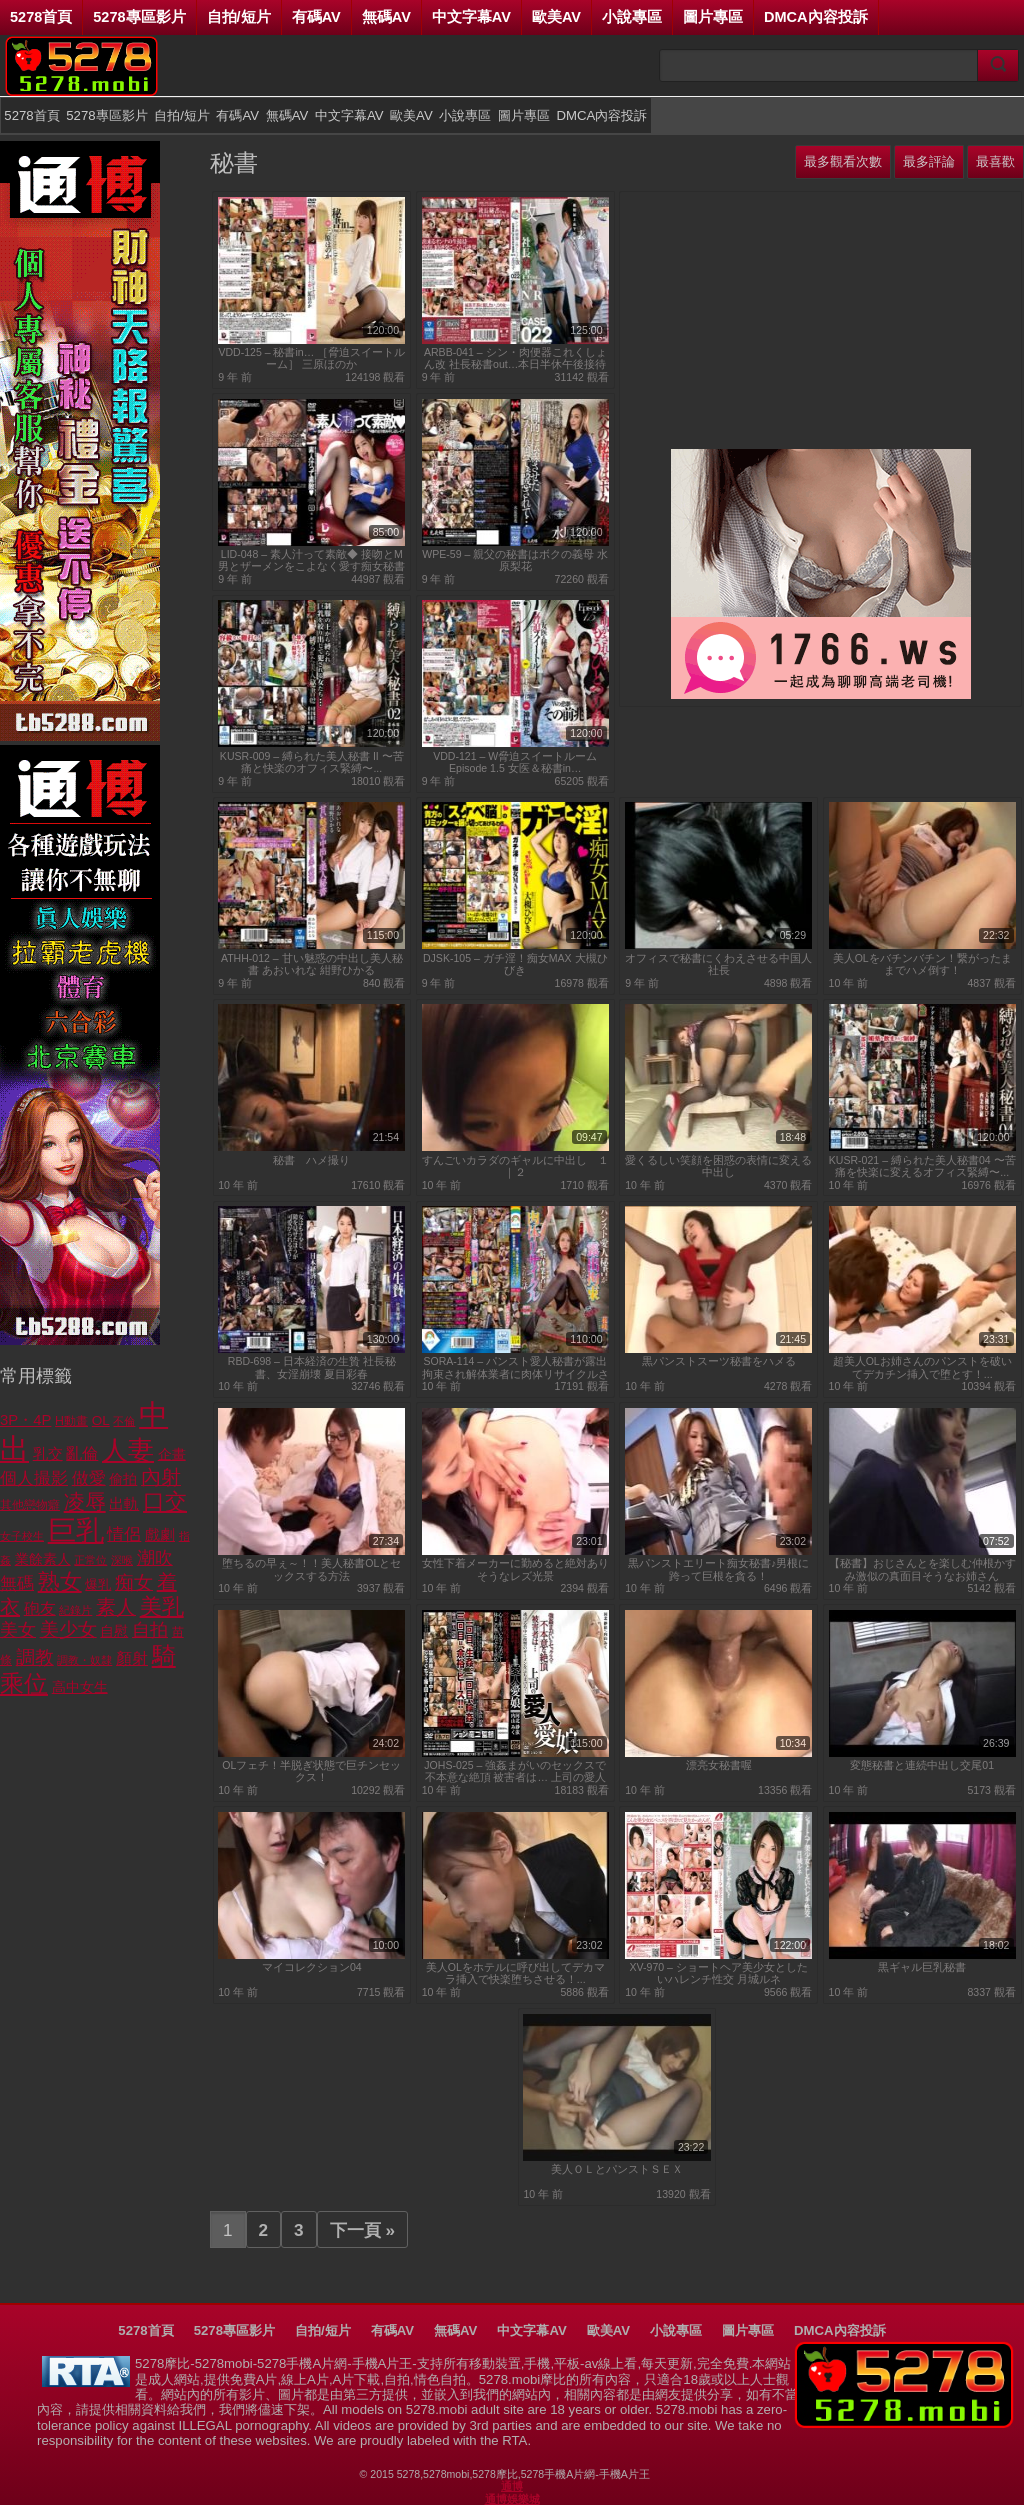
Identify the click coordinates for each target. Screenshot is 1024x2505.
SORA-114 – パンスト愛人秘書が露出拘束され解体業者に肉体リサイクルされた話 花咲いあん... (515, 1367)
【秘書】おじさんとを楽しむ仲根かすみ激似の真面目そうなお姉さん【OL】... (922, 1569)
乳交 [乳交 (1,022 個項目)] (48, 1454)
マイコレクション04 (312, 1967)
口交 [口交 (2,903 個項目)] (165, 1501)
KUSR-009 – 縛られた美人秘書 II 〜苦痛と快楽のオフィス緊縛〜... (312, 762)
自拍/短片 (239, 17)
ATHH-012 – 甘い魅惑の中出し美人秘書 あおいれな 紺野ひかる (312, 964)
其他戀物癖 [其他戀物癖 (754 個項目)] (30, 1505)
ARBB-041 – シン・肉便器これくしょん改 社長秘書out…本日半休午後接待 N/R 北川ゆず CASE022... (515, 358)
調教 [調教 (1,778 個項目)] (35, 1657)
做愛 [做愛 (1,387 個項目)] (89, 1478)
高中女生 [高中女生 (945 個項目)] (80, 1687)
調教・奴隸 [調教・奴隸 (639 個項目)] (84, 1660)
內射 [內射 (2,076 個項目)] (161, 1477)
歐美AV (556, 17)
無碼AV (386, 17)
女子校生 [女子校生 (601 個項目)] (22, 1536)
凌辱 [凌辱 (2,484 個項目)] (85, 1501)
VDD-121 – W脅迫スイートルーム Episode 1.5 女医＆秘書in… (515, 762)
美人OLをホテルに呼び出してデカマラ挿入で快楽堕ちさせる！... (515, 1973)
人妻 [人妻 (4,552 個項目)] (128, 1450)
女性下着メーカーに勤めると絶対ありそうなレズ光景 (515, 1569)
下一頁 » (362, 2230)
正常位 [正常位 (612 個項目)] (90, 1560)
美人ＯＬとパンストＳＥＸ (617, 2169)
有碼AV (316, 17)
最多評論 (929, 161)
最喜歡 (995, 161)
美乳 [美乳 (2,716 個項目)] (162, 1606)
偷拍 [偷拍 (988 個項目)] (123, 1479)
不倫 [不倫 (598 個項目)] (124, 1421)
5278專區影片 (139, 17)
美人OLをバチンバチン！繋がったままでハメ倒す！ (922, 964)
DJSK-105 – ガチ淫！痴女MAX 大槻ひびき (515, 964)
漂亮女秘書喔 (719, 1765)
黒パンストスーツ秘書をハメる (719, 1361)
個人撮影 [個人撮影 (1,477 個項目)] (34, 1478)
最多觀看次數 (843, 161)
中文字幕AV (471, 17)
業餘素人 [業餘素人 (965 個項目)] (43, 1559)
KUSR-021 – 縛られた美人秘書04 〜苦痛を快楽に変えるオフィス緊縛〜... (922, 1166)
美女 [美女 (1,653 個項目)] (18, 1630)
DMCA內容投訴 (816, 17)
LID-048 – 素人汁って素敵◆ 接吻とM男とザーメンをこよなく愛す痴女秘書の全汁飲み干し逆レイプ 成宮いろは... (311, 560)
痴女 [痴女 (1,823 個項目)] (134, 1582)
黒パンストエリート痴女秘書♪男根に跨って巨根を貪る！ (718, 1569)
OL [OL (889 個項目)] (101, 1420)
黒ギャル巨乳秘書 (922, 1967)
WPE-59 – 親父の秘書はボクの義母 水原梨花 (515, 560)
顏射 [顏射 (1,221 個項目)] (132, 1658)
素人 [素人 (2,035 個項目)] (116, 1607)
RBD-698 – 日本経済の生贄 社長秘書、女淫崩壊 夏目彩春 (312, 1367)
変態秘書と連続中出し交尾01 (922, 1765)
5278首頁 (41, 17)
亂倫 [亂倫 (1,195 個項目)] (82, 1453)
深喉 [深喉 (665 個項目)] (122, 1560)
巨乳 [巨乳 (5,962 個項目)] (76, 1530)
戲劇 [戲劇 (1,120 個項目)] (160, 1534)
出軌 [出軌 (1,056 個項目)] (124, 1504)
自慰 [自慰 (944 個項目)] (114, 1631)
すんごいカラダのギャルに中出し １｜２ (515, 1166)
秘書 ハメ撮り (311, 1160)
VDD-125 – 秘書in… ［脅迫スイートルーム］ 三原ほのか (311, 358)
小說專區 (632, 17)
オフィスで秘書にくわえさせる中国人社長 (718, 964)
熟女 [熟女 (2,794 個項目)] (60, 1581)
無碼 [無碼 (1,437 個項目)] (17, 1583)
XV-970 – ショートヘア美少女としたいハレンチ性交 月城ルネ (719, 1973)
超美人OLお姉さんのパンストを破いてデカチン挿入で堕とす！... (922, 1367)
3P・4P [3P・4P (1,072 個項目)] (25, 1420)
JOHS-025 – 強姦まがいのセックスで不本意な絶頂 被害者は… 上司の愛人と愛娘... (515, 1771)
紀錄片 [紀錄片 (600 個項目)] (75, 1610)
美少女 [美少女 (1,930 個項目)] (68, 1629)
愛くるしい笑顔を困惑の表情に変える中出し (718, 1166)
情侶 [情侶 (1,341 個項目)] (124, 1534)
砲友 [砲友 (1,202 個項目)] (40, 1608)
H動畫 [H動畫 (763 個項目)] (71, 1421)
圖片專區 (713, 17)
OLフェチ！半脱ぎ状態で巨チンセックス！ (311, 1771)
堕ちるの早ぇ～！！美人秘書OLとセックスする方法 (311, 1569)
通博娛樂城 (512, 2499)
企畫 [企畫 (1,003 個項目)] (172, 1454)
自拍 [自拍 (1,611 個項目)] (150, 1630)
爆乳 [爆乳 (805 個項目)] (98, 1584)
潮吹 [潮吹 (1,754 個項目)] (155, 1557)
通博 (512, 2486)
